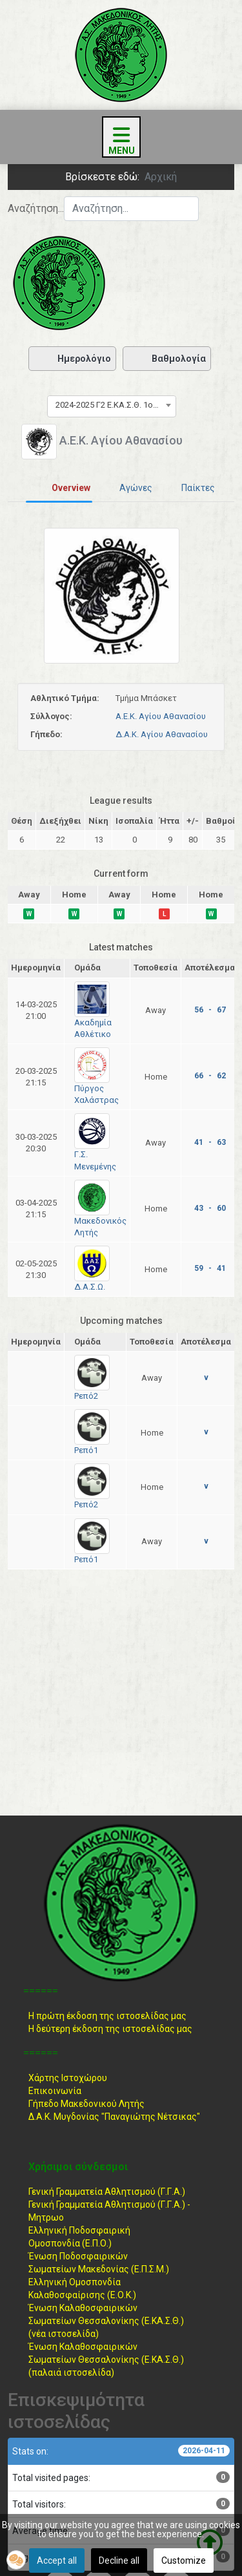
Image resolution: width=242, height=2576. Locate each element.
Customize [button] (183, 2560)
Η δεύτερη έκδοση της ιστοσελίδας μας (110, 2029)
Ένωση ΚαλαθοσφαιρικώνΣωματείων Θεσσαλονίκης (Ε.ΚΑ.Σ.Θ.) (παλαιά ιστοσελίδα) (106, 2359)
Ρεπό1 (86, 1450)
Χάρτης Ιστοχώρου (67, 2078)
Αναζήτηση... (36, 208)
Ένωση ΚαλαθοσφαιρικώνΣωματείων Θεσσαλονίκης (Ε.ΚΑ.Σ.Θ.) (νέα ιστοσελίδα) (106, 2321)
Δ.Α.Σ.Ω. (89, 1287)
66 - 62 (210, 1075)
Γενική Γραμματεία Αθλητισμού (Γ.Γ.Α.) (106, 2191)
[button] (16, 2560)
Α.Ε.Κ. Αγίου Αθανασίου (161, 716)
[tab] (59, 488)
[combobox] (131, 208)
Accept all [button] (57, 2560)
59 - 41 (210, 1268)
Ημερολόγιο (72, 358)
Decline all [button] (119, 2560)
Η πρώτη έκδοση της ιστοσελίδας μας (107, 2016)
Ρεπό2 (86, 1396)
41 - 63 (210, 1142)
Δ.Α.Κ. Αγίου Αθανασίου (162, 734)
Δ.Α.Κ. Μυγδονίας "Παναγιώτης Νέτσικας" (114, 2116)
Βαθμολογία (167, 358)
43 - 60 (210, 1208)
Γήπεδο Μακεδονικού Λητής (86, 2104)
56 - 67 (210, 1009)
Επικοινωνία (54, 2091)
